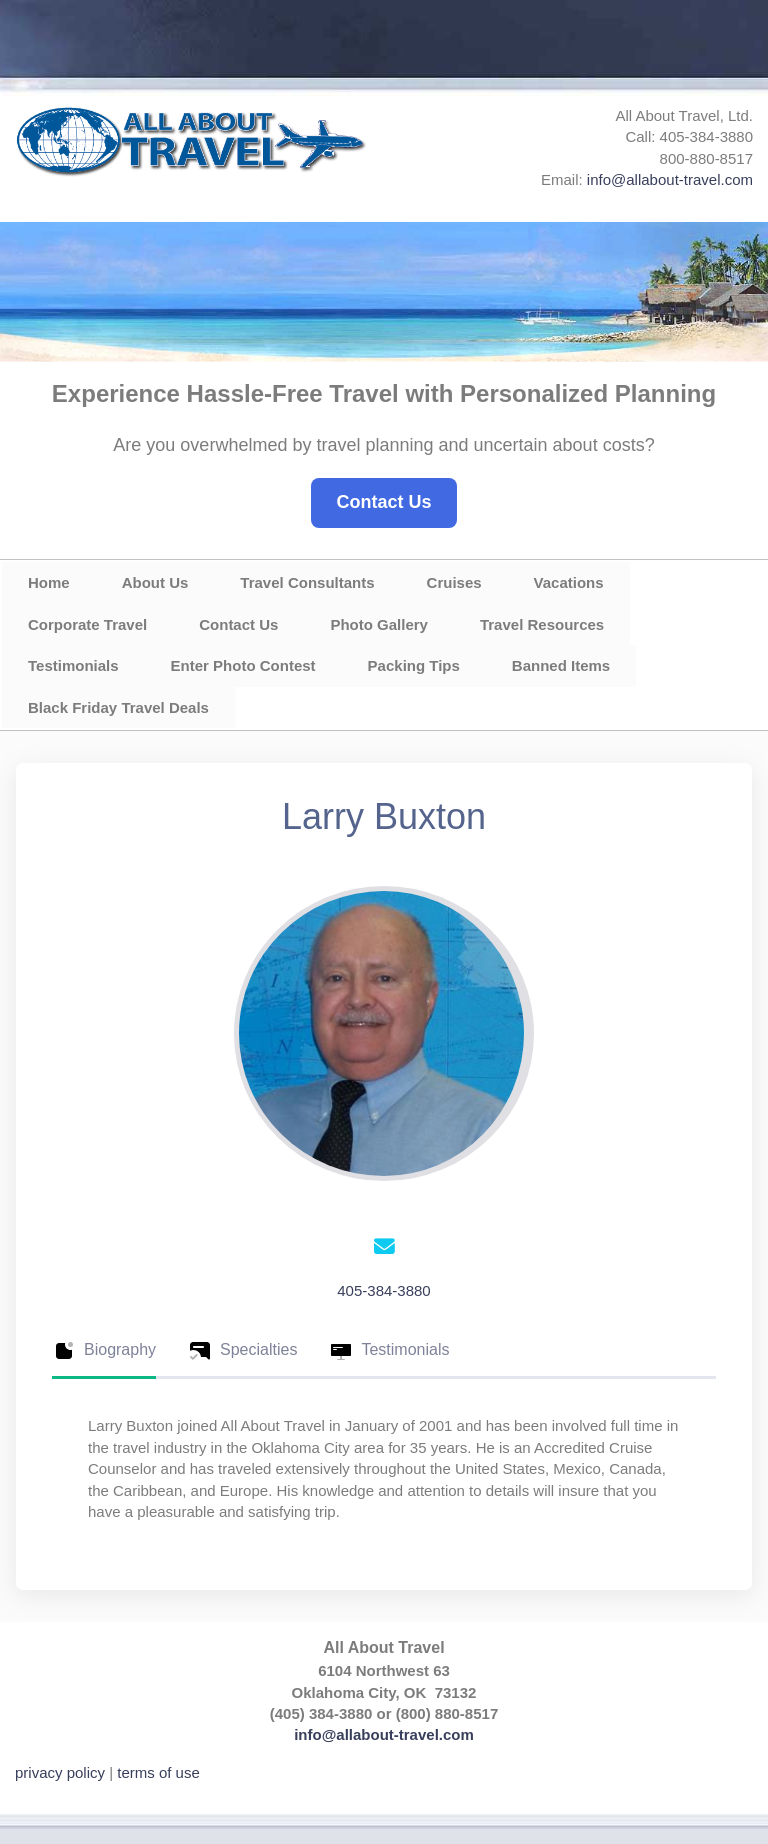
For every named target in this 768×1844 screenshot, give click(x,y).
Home (49, 582)
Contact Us (383, 502)
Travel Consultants (307, 582)
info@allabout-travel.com (670, 179)
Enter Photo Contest (243, 665)
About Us (155, 582)
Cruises (454, 582)
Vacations (569, 582)
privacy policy (60, 1772)
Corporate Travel (87, 624)
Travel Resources (542, 624)
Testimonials (73, 665)
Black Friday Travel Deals (118, 707)
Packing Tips (414, 665)
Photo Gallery (379, 624)
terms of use (158, 1772)
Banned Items (561, 665)
